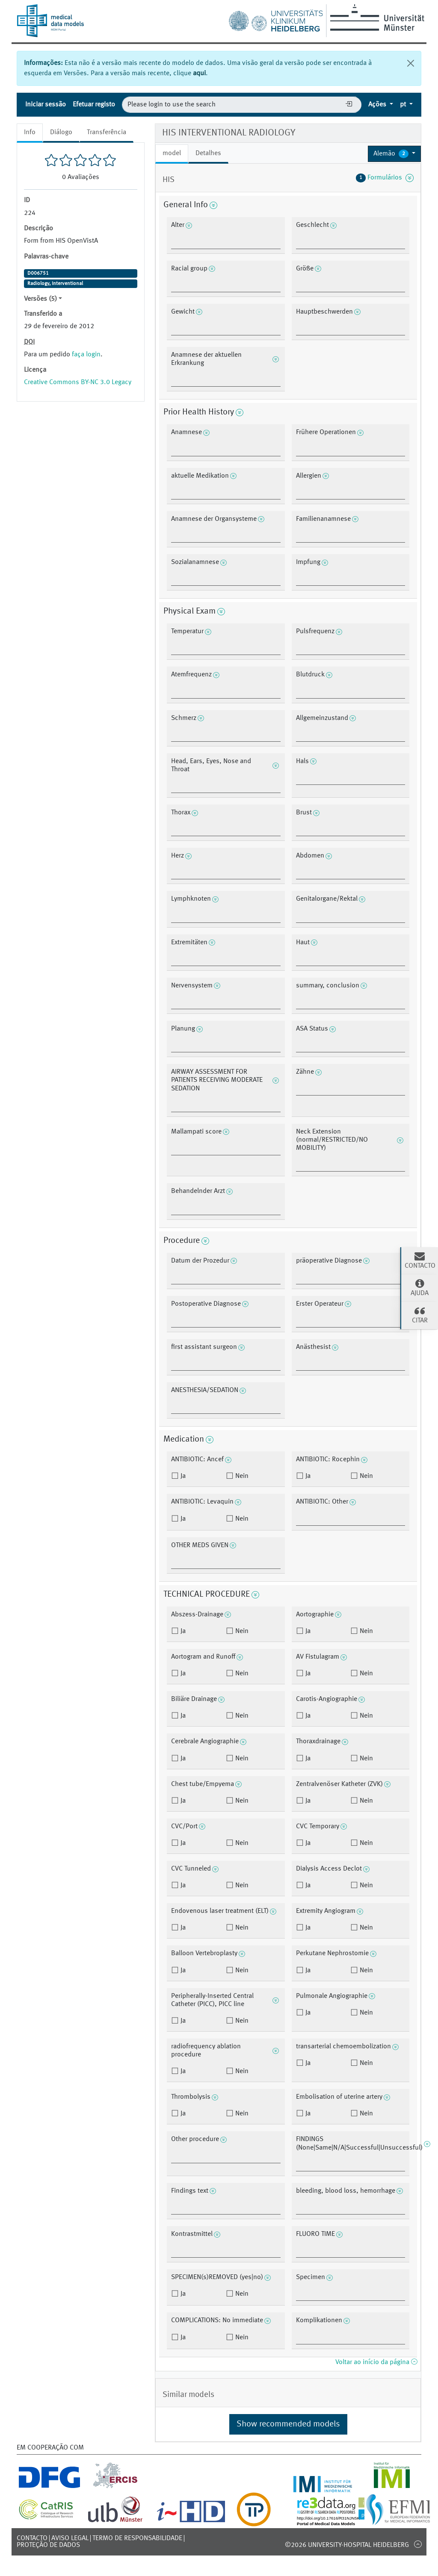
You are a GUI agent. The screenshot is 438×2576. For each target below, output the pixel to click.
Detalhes (208, 153)
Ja (182, 1476)
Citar (420, 1314)
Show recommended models (288, 2424)
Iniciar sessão (45, 104)
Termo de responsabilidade (137, 2538)
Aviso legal (70, 2538)
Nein (241, 1476)
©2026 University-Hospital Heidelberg (347, 2545)
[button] (394, 154)
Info (30, 132)
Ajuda (420, 1287)
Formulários (385, 177)
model (172, 153)
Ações (378, 104)
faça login (86, 354)
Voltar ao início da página (376, 2362)
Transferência (106, 132)
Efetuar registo (94, 104)
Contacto (32, 2538)
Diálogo (61, 132)
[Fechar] (410, 63)
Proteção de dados (48, 2545)
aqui (199, 73)
